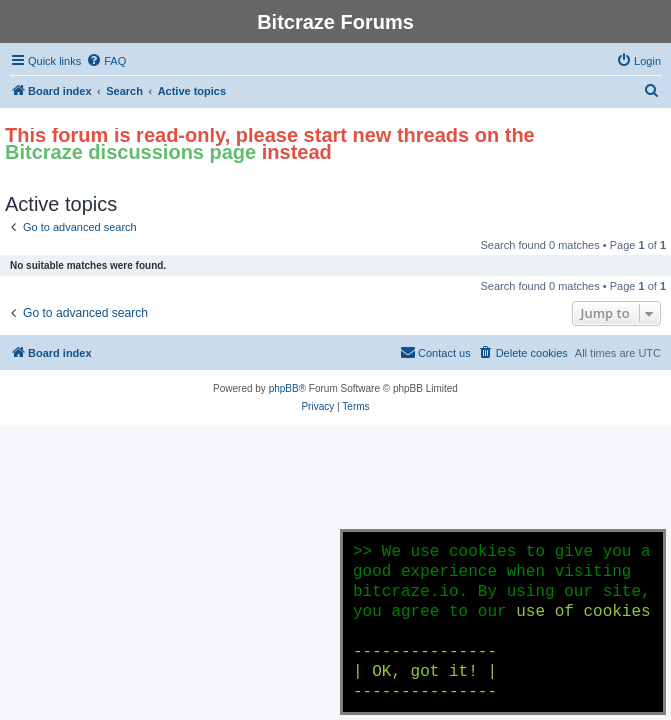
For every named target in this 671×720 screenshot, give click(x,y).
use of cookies (583, 612)
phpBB (284, 388)
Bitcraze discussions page (130, 152)
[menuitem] (106, 61)
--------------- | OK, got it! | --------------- (425, 672)
